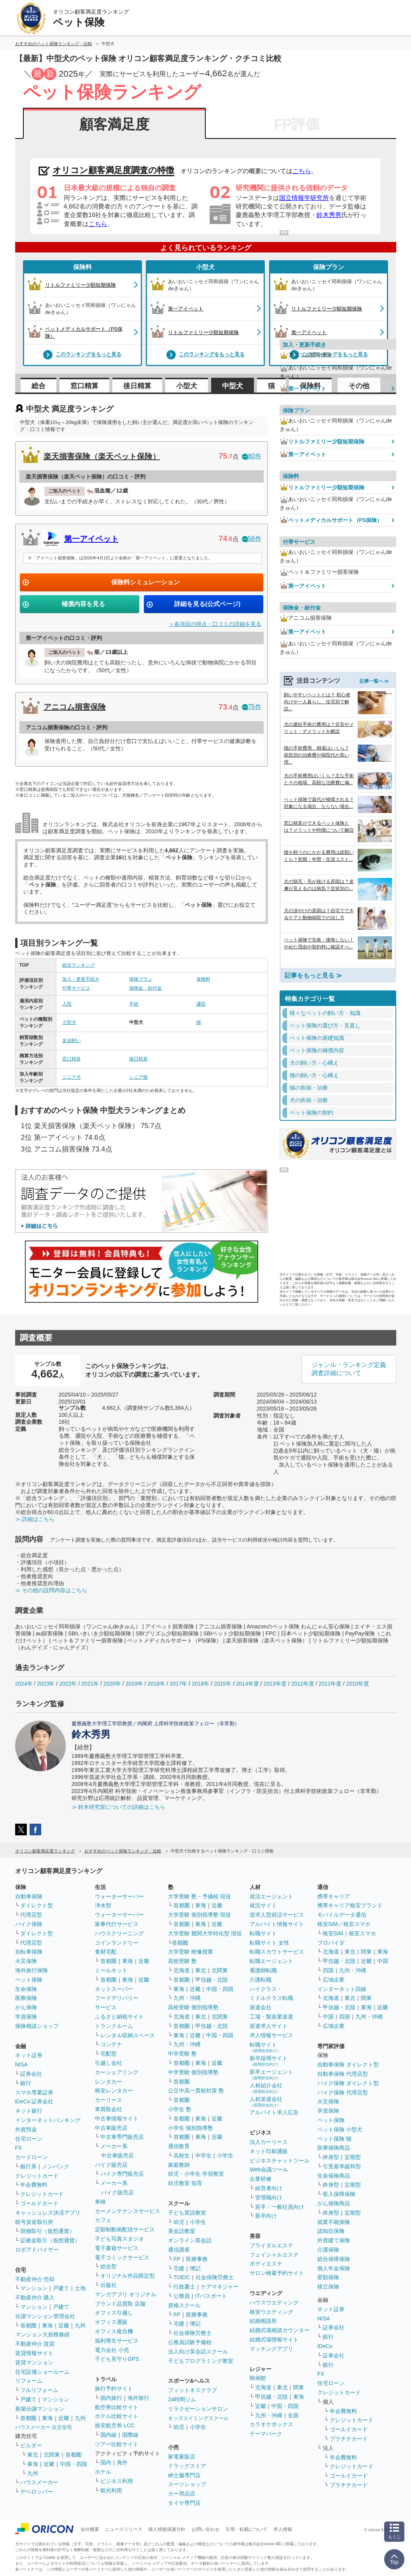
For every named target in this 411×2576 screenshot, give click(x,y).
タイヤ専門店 (184, 2503)
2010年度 (357, 1684)
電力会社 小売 (112, 2350)
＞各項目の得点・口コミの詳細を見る (215, 624)
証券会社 (31, 2074)
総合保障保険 (333, 2259)
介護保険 (328, 2250)
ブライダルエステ (271, 2245)
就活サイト (263, 1905)
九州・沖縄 (187, 1998)
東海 (47, 2325)
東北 (32, 2455)
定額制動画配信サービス (125, 2229)
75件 (251, 706)
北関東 (52, 2455)
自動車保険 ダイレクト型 (348, 2064)
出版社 (108, 2285)
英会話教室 (181, 2231)
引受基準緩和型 (342, 2166)
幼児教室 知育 (185, 2183)
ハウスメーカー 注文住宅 (43, 2427)
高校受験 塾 (182, 1961)
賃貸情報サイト (34, 2353)
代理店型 (31, 1915)
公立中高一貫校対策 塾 (196, 2090)
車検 (100, 2202)
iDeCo (324, 2346)
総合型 (108, 2266)
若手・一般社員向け (279, 2207)
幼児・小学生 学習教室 (196, 2174)
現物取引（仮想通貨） (47, 2231)
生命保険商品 (333, 2176)
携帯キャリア (333, 1896)
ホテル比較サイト (116, 2416)
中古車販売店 (111, 2128)
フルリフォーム (39, 2390)
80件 (251, 456)
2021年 (90, 1684)
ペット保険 (28, 1980)
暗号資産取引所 (34, 2222)
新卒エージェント (271, 2074)
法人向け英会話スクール (198, 2351)
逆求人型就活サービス (277, 1915)
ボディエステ (266, 2264)
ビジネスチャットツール (280, 2160)
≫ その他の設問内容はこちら (51, 1590)
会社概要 (89, 2529)
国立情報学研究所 (304, 198)
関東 (298, 2387)
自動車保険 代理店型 (342, 2074)
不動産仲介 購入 (35, 2297)
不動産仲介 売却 (35, 2279)
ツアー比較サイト (116, 2444)
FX (18, 2148)
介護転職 (260, 1980)
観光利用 (111, 2490)
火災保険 (26, 1961)
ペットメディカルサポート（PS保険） (331, 520)
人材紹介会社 (266, 2088)
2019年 (134, 1684)
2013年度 (275, 1684)
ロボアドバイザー (37, 2250)
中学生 (203, 2155)
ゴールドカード (39, 2203)
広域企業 (334, 1980)
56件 (251, 538)
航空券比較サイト (116, 2407)
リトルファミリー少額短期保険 (322, 441)
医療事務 (197, 2259)
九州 (80, 2325)
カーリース (108, 2100)
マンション (33, 2288)
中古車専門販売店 (122, 2137)
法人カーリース (269, 2142)
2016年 (200, 1684)
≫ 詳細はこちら (35, 1519)
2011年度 (329, 1684)
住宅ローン (28, 2139)
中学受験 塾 (182, 2053)
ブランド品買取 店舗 (120, 2304)
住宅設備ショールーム (42, 2372)
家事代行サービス (116, 1924)
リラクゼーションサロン (198, 2409)
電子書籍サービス (116, 2248)
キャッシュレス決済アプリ (47, 2213)
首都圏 (28, 2325)
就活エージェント (271, 1896)
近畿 (63, 2325)
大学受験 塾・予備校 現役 (199, 1896)
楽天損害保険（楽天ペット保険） (102, 456)
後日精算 (137, 386)
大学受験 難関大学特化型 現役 (205, 1933)
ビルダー (31, 2445)
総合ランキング (78, 965)
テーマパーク (266, 2434)
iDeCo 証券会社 (34, 2101)
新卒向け (266, 2216)
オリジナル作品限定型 (127, 2276)
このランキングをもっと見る (82, 354)
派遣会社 (260, 2007)
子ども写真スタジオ (119, 2239)
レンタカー (108, 2081)
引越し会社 (108, 2063)
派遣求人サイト (269, 2026)
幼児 (178, 2222)
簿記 (195, 2268)
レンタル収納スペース (127, 2035)
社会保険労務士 (215, 2277)
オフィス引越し (114, 2313)
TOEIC (181, 2277)
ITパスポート (211, 2296)
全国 (293, 2415)
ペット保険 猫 (334, 2139)
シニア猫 (138, 1077)
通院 (201, 1004)
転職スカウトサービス (277, 1952)
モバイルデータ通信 (341, 1915)
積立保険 (328, 2286)
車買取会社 (108, 2109)
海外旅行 (138, 2398)
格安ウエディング (271, 2312)
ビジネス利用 (116, 2481)
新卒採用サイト (269, 2060)
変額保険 (328, 2277)
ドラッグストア (187, 2466)
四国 (328, 1970)
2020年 (112, 1684)
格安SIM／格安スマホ (344, 1924)
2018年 (156, 1684)
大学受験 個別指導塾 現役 (199, 1915)
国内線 (108, 2435)
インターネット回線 (341, 1989)
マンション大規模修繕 (42, 2334)
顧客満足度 (114, 124)
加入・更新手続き (81, 979)
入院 (67, 1004)
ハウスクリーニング (119, 1933)
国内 (105, 2462)
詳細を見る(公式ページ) (207, 604)
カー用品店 (181, 2493)
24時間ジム (182, 2399)
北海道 (181, 1970)
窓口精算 (84, 386)
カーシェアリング (116, 2072)
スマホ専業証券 (34, 2092)
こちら (301, 171)
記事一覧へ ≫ (374, 681)
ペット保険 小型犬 (339, 2129)
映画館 (258, 2378)
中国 (382, 1961)
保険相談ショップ (37, 2026)
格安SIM (333, 1933)
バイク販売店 (111, 2165)
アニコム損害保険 (75, 707)
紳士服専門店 (184, 2475)
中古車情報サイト (116, 2118)
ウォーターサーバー (119, 1896)
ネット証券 (28, 2055)
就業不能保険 (333, 2222)
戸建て (61, 2288)
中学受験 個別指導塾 (193, 2072)
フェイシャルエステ (274, 2255)
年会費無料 (33, 2185)
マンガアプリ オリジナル (125, 2294)
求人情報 (282, 2529)
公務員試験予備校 (190, 2342)
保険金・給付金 (145, 988)
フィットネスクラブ (192, 2390)
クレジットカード (37, 2176)
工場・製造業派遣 (271, 2016)
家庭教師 (179, 2165)
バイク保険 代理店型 (342, 2092)
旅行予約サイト (114, 2388)
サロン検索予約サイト (277, 2273)
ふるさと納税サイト (119, 2016)
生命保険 (26, 1989)
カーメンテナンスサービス (127, 2211)
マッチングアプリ (271, 2349)
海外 (122, 2462)
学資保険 (26, 2016)
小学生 (225, 2155)
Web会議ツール (269, 2169)
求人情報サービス (271, 2035)
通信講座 (179, 2250)
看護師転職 (263, 1970)
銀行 (25, 2083)
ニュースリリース (123, 2529)
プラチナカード (349, 2439)
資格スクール (184, 2305)
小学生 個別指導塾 (190, 2128)
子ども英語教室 (187, 2213)
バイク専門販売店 (122, 2174)
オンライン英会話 (190, 2240)
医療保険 (26, 1998)
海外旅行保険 (31, 1970)
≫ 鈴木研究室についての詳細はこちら (119, 1807)
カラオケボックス (271, 2424)
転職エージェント (271, 1961)
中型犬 (232, 386)
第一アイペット (91, 538)
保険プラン (140, 979)
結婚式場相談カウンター (280, 2330)
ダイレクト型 (36, 1905)
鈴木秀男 (329, 215)
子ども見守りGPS (117, 2359)
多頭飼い (71, 1040)
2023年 (45, 1684)
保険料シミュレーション (145, 582)
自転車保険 (28, 1952)
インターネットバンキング (47, 2120)
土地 (80, 2288)
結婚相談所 (263, 2321)
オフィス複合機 (114, 2331)
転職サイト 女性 (269, 1943)
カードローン (31, 2157)
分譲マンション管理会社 (45, 2316)
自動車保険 (28, 1896)
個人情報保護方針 (166, 2529)
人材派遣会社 (266, 2101)
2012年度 (302, 1684)
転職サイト (263, 1933)
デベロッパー (36, 2491)
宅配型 (108, 2053)
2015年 (222, 1684)
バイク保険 (28, 1924)
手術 (133, 1004)
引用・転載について (247, 2529)
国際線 (130, 2435)
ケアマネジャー (220, 2286)
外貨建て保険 (333, 2240)
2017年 (178, 1684)
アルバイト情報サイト (277, 1924)
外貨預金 (26, 2129)
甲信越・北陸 (211, 1980)
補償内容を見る (83, 604)
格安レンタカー (114, 2090)
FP (176, 2259)
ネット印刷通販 (269, 2151)
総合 (38, 386)
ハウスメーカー (39, 2482)
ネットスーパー (114, 1989)
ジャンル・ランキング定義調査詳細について (348, 1369)
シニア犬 (71, 1077)
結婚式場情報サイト (274, 2339)
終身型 (331, 2157)
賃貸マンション (34, 2362)
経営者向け (268, 2188)
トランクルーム (114, 2026)
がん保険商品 (333, 2203)
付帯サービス (76, 988)
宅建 (178, 2268)
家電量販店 (181, 2456)
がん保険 (26, 2007)
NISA (21, 2064)
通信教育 (179, 2146)
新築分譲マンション (39, 2409)
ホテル (103, 2472)
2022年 (68, 1684)
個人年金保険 (333, 2268)
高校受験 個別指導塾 (193, 2007)
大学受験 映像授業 (190, 1952)
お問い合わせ (206, 2529)
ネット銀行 (28, 2111)
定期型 (353, 2157)
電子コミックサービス (122, 2257)
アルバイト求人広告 (274, 2112)
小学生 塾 (179, 2109)
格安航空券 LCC (115, 2425)
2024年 (24, 1684)
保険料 (82, 267)
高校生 (181, 2155)
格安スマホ (362, 1933)
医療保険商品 (333, 2148)
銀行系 (28, 2166)
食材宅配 (106, 1952)
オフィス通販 (111, 2322)
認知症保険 (331, 2231)
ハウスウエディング (274, 2302)
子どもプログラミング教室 (200, 2361)
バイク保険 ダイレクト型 (348, 2083)
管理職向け (268, 2197)
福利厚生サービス (116, 2341)
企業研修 (260, 2179)
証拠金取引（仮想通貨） (50, 2240)
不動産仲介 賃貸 (35, 2344)
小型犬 (205, 267)
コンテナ (111, 2044)
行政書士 (184, 2286)
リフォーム (28, 2381)
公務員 (181, 2296)
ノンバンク (55, 2166)
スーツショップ (187, 2484)
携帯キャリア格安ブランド (350, 1905)
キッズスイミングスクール (198, 2418)
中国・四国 (73, 2464)
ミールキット (111, 1970)
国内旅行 (111, 2398)
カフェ (103, 2220)
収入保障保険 (339, 2194)
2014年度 (247, 1684)
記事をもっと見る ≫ (313, 975)
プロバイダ (331, 1943)
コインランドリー (116, 1943)
